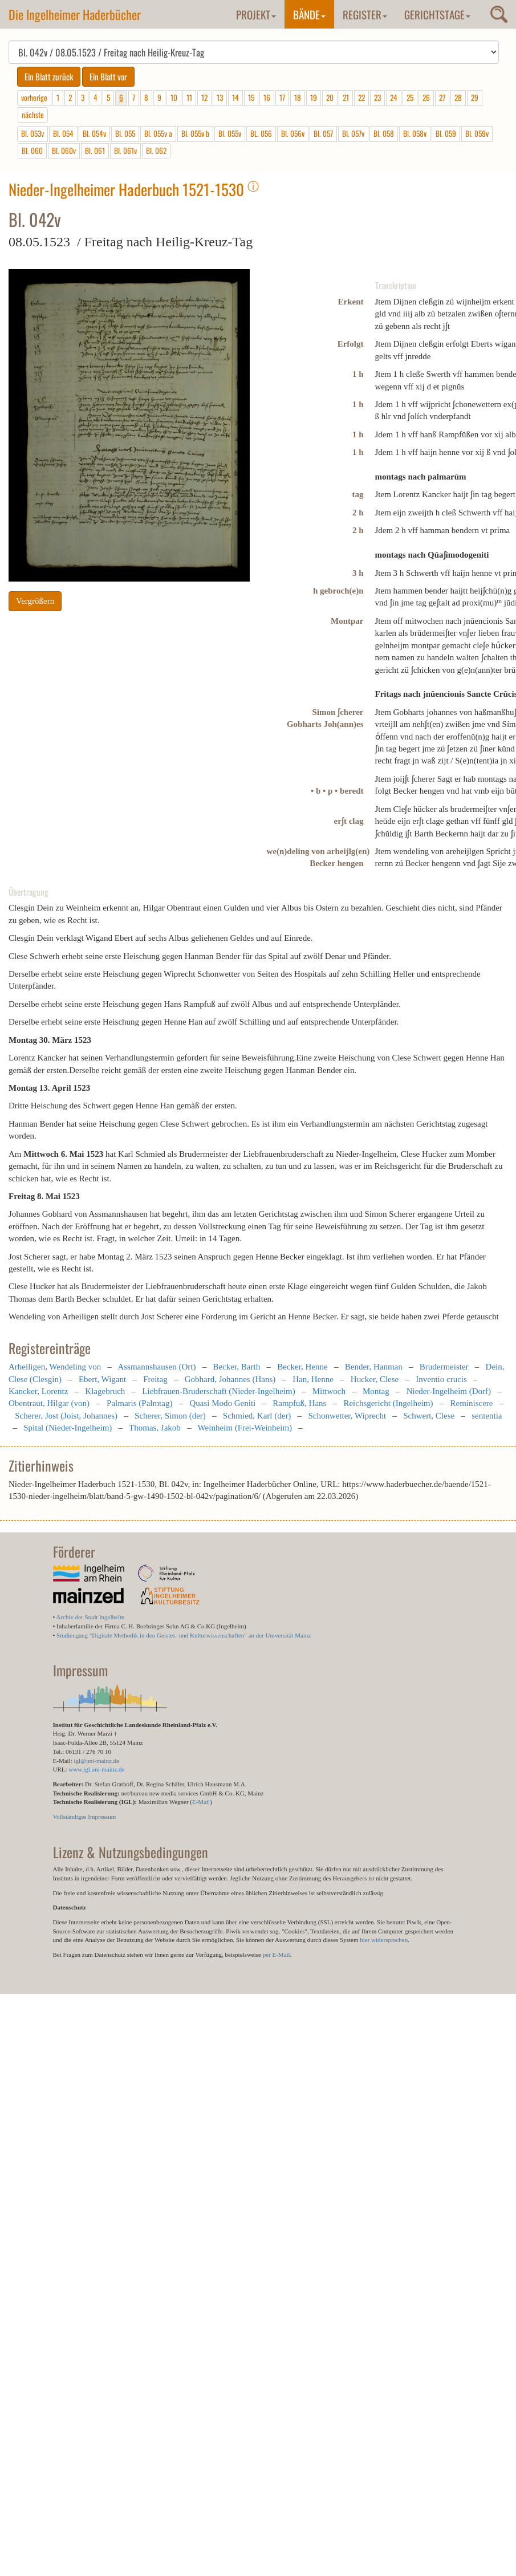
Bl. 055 (125, 133)
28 (458, 97)
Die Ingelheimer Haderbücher (75, 14)
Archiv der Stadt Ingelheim (90, 1617)
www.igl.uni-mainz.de (96, 1769)
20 (330, 97)
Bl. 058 (383, 133)
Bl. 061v (125, 150)
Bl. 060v (64, 150)
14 (235, 97)
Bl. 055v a (158, 133)
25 (410, 97)
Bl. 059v (477, 133)
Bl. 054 (63, 133)
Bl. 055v (229, 133)
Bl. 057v (353, 133)
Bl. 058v (414, 133)
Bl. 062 (156, 150)
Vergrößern (35, 601)
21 (346, 97)
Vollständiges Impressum (84, 1816)
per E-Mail (276, 1954)
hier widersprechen (384, 1939)
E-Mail (201, 1801)
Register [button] (365, 14)
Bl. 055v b (195, 133)
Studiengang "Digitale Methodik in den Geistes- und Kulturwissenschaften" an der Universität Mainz (183, 1635)
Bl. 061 (95, 150)
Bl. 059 (446, 133)
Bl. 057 (323, 133)
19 (313, 97)
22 (361, 97)
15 (251, 97)
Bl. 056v (292, 133)
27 (442, 97)
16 (266, 97)
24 (393, 97)
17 (282, 97)
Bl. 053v (32, 133)
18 (297, 97)
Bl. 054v (94, 133)
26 (426, 97)
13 (220, 97)
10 (173, 97)
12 (204, 97)
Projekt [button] (256, 14)
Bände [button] (309, 14)
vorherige (34, 97)
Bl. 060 (32, 150)
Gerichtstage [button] (437, 14)
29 (474, 97)
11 (189, 97)
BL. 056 (261, 133)
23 (377, 97)
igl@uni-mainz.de (96, 1760)
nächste (33, 114)
